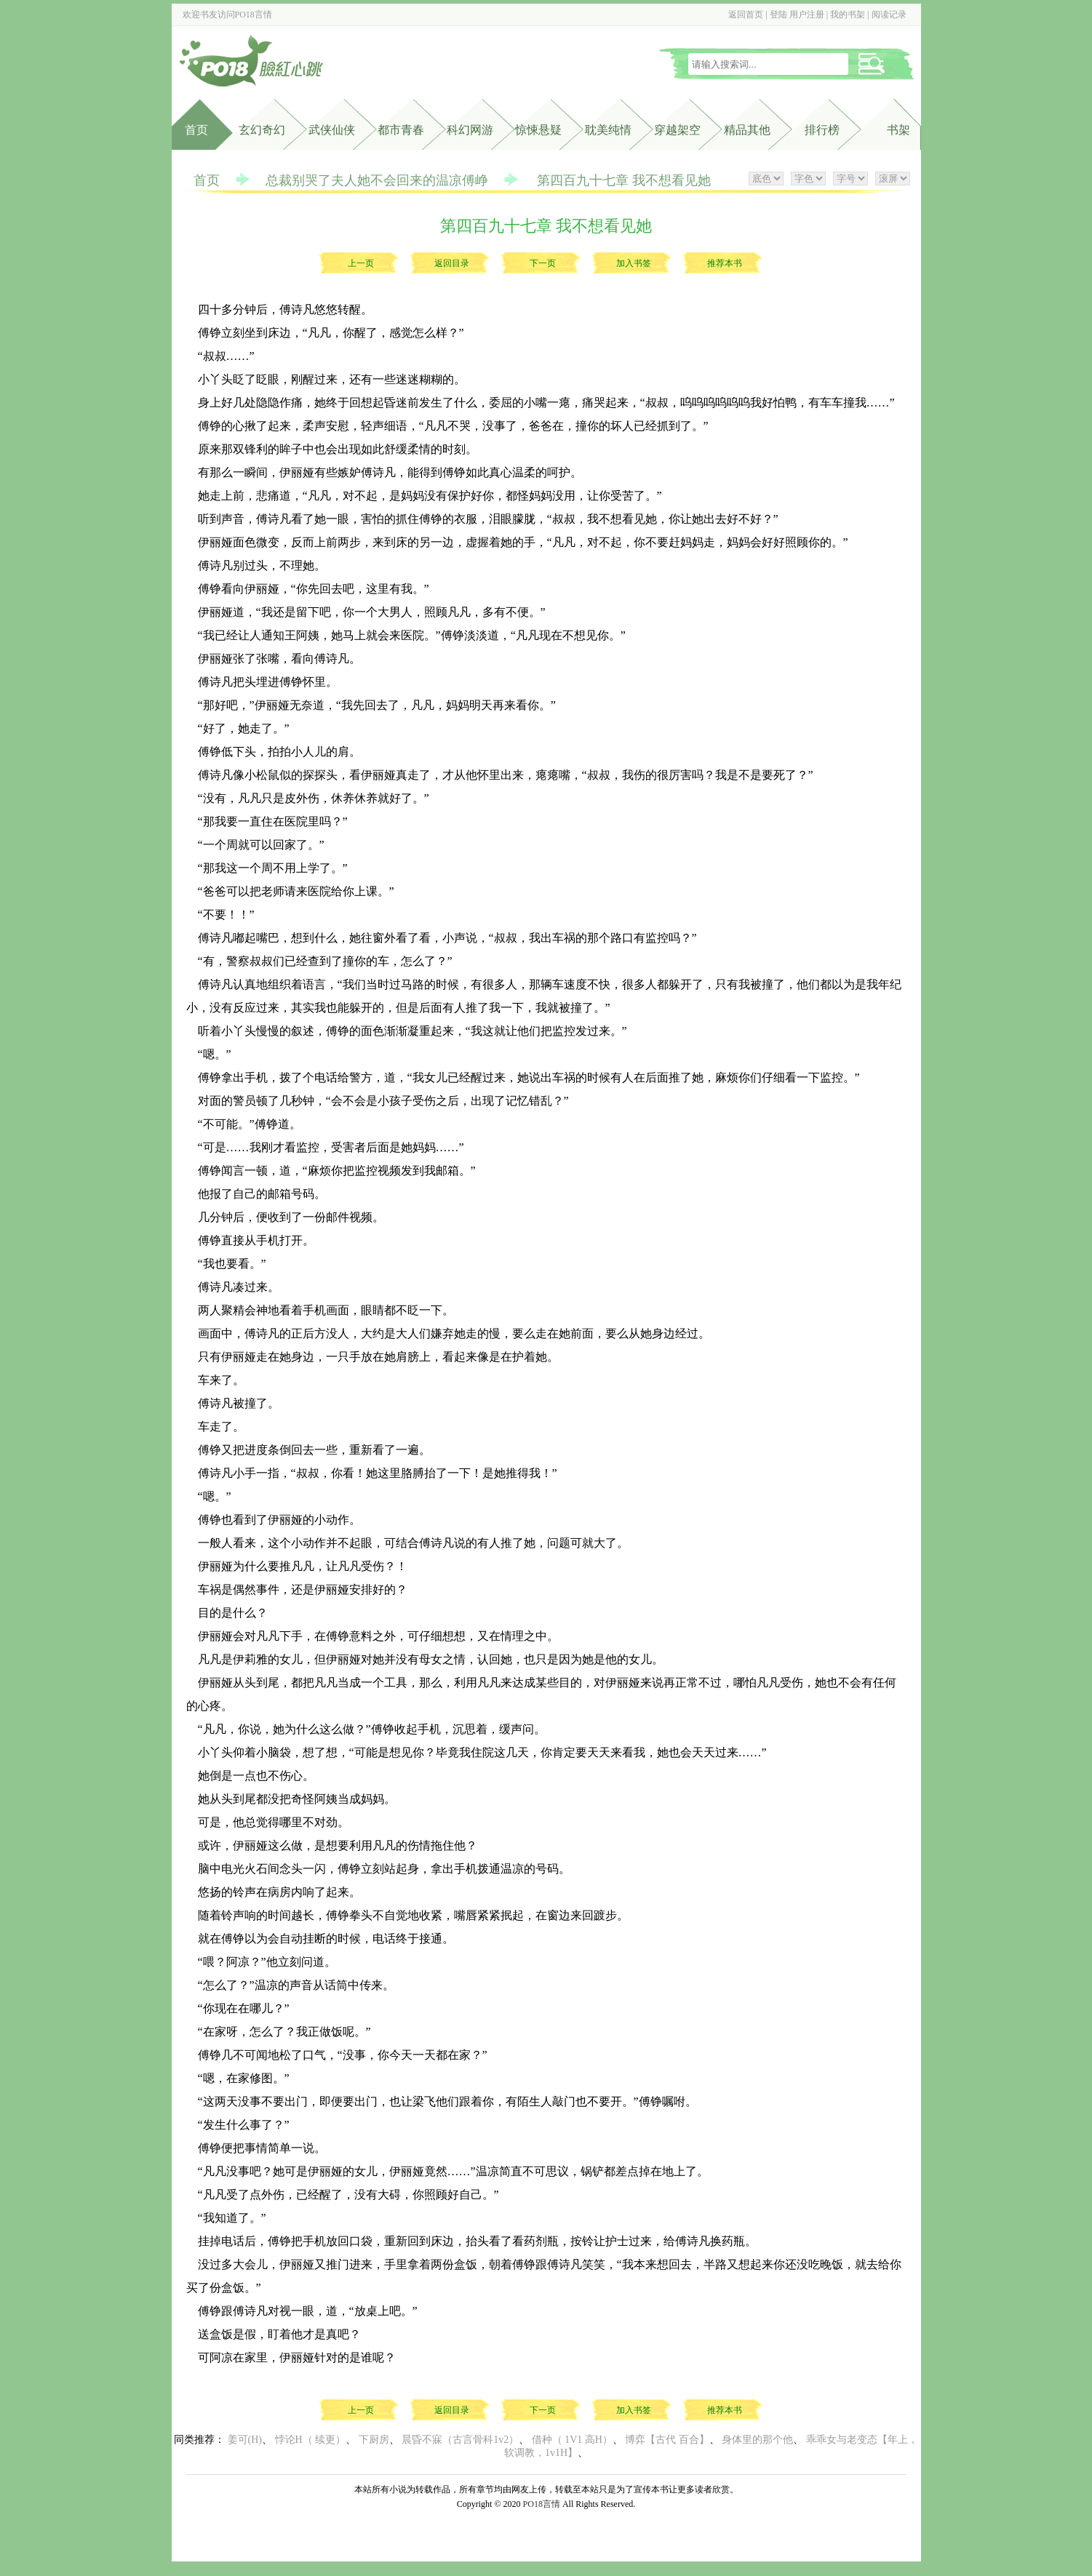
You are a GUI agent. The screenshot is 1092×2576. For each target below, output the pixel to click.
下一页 (543, 263)
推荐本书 (724, 263)
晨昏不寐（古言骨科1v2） (460, 2439)
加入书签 (633, 263)
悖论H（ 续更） (310, 2439)
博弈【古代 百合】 (667, 2439)
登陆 (778, 14)
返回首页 (745, 14)
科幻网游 (470, 130)
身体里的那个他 (757, 2439)
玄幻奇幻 (262, 130)
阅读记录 (889, 14)
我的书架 (847, 14)
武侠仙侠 (331, 130)
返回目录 (451, 263)
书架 (898, 130)
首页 (196, 130)
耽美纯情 (608, 130)
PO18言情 (253, 14)
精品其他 (747, 130)
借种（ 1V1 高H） (572, 2439)
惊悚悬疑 (538, 130)
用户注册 (806, 14)
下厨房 (374, 2439)
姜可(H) (245, 2439)
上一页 (361, 263)
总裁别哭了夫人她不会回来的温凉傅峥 (377, 180)
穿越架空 (677, 130)
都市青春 (401, 130)
